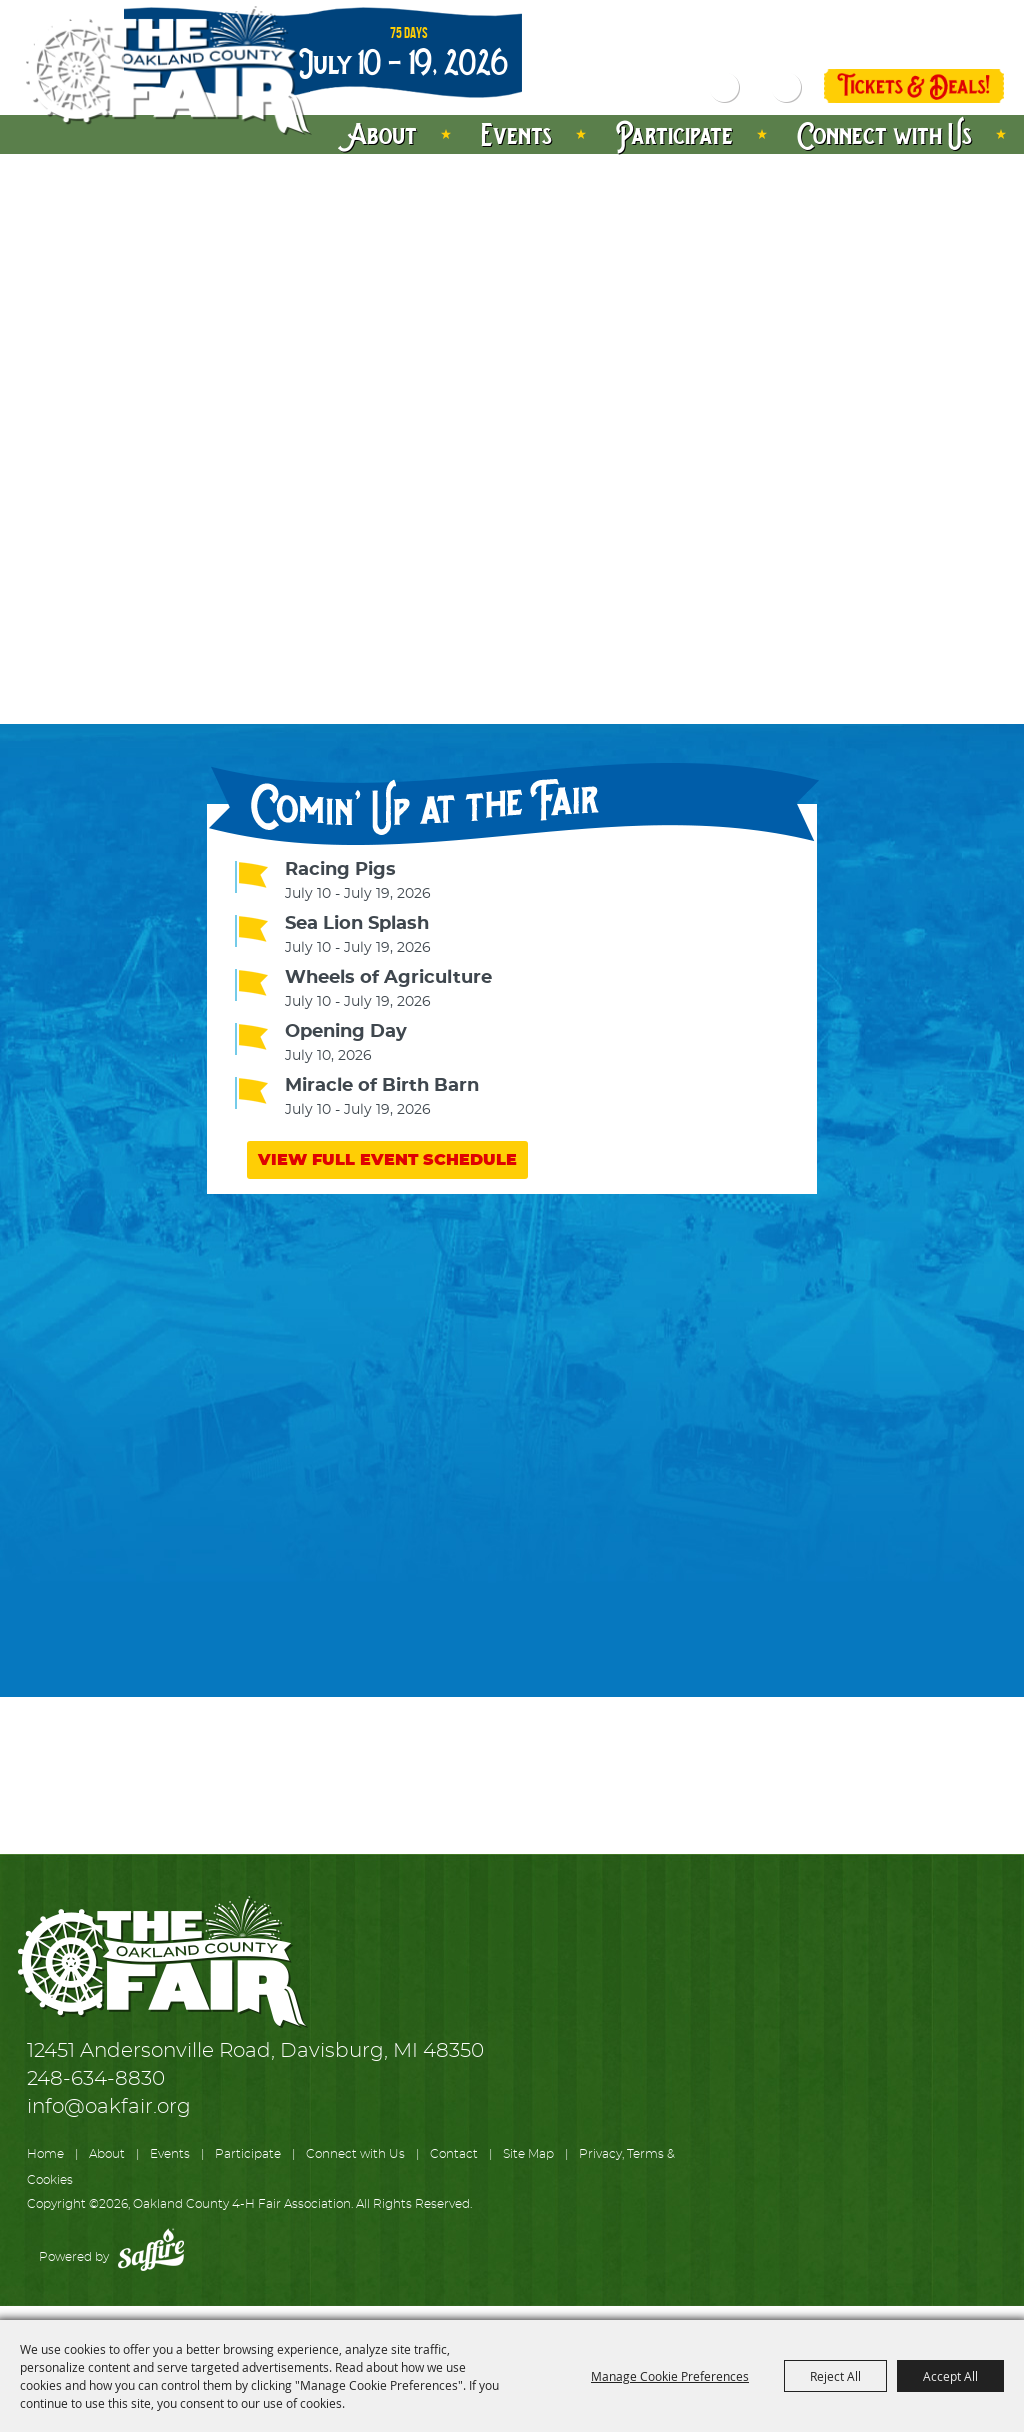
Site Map (528, 2154)
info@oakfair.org (109, 2107)
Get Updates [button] (786, 87)
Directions (956, 17)
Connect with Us (884, 134)
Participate (674, 134)
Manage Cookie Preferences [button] (670, 2376)
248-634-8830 (96, 2079)
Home (45, 2154)
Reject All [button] (835, 2376)
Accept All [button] (950, 2376)
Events (516, 134)
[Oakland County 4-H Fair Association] (166, 71)
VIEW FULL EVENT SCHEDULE (387, 1160)
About (383, 134)
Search (725, 87)
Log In (864, 44)
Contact (454, 2154)
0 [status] (996, 44)
